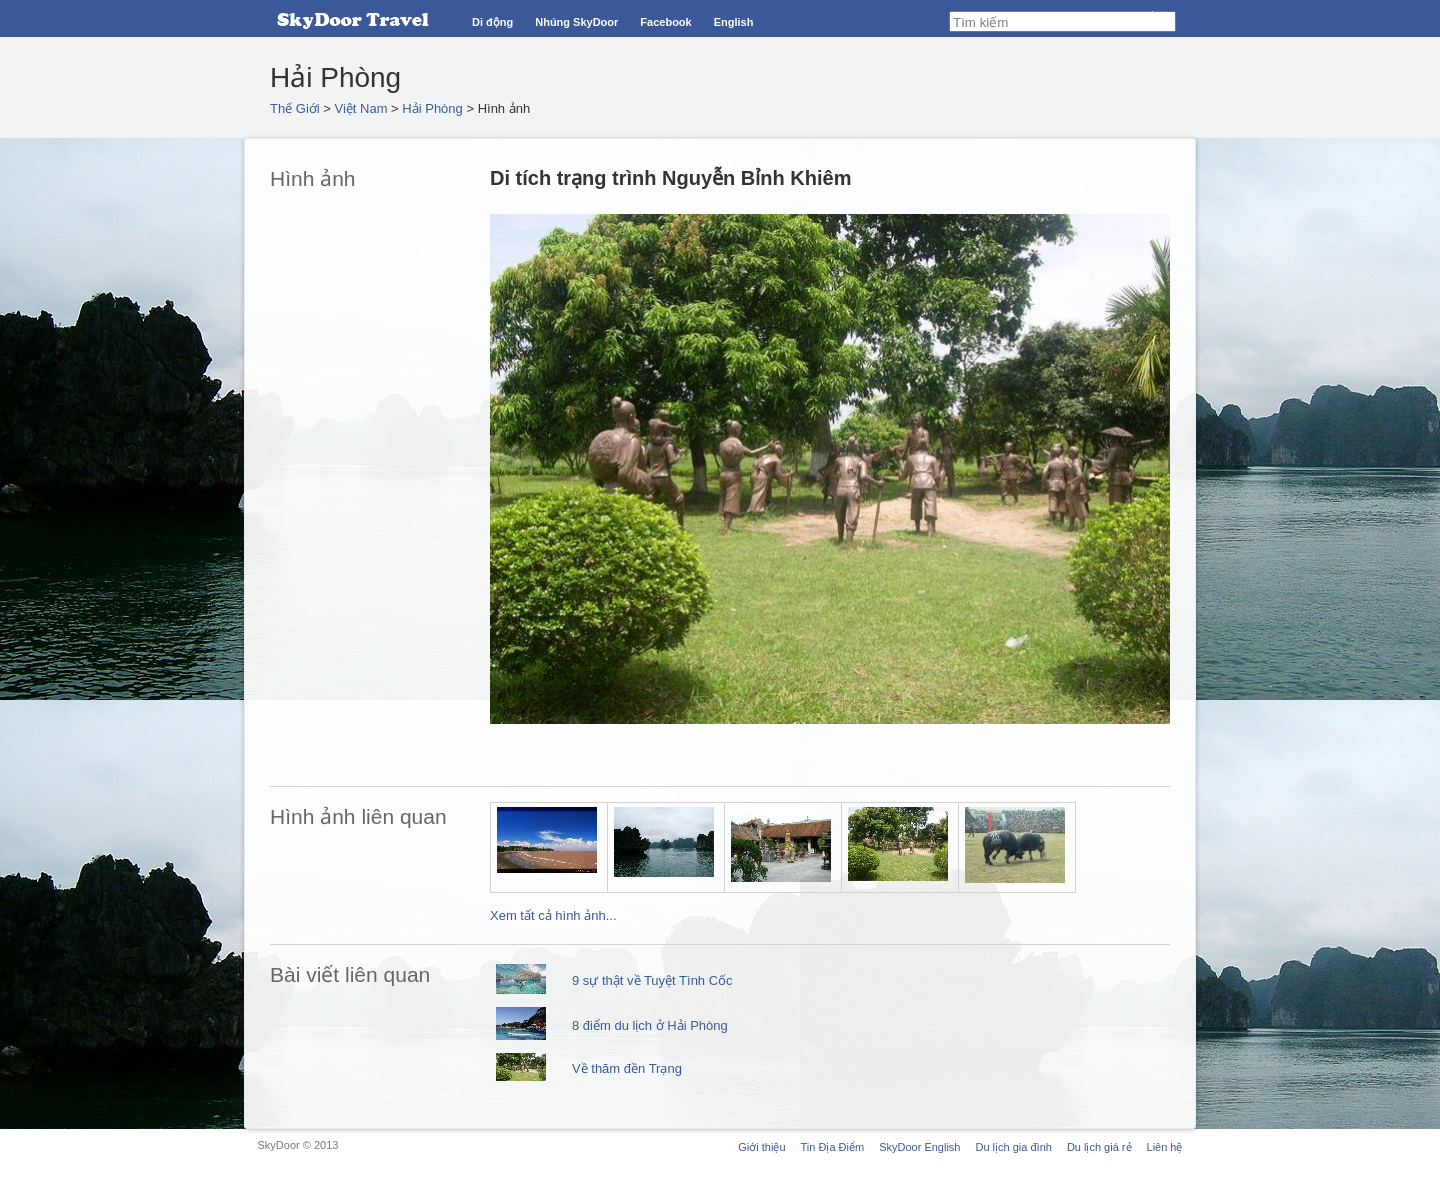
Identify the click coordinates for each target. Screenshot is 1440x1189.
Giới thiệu (761, 1147)
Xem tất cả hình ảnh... (553, 915)
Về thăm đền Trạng (627, 1068)
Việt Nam (361, 108)
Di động (492, 22)
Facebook (665, 22)
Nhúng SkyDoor (576, 22)
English (734, 22)
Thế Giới (295, 108)
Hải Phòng (432, 108)
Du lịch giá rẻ (1099, 1147)
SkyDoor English (919, 1147)
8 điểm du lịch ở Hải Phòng (650, 1025)
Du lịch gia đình (1013, 1147)
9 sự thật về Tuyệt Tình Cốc (652, 980)
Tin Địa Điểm (833, 1147)
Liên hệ (1165, 1147)
